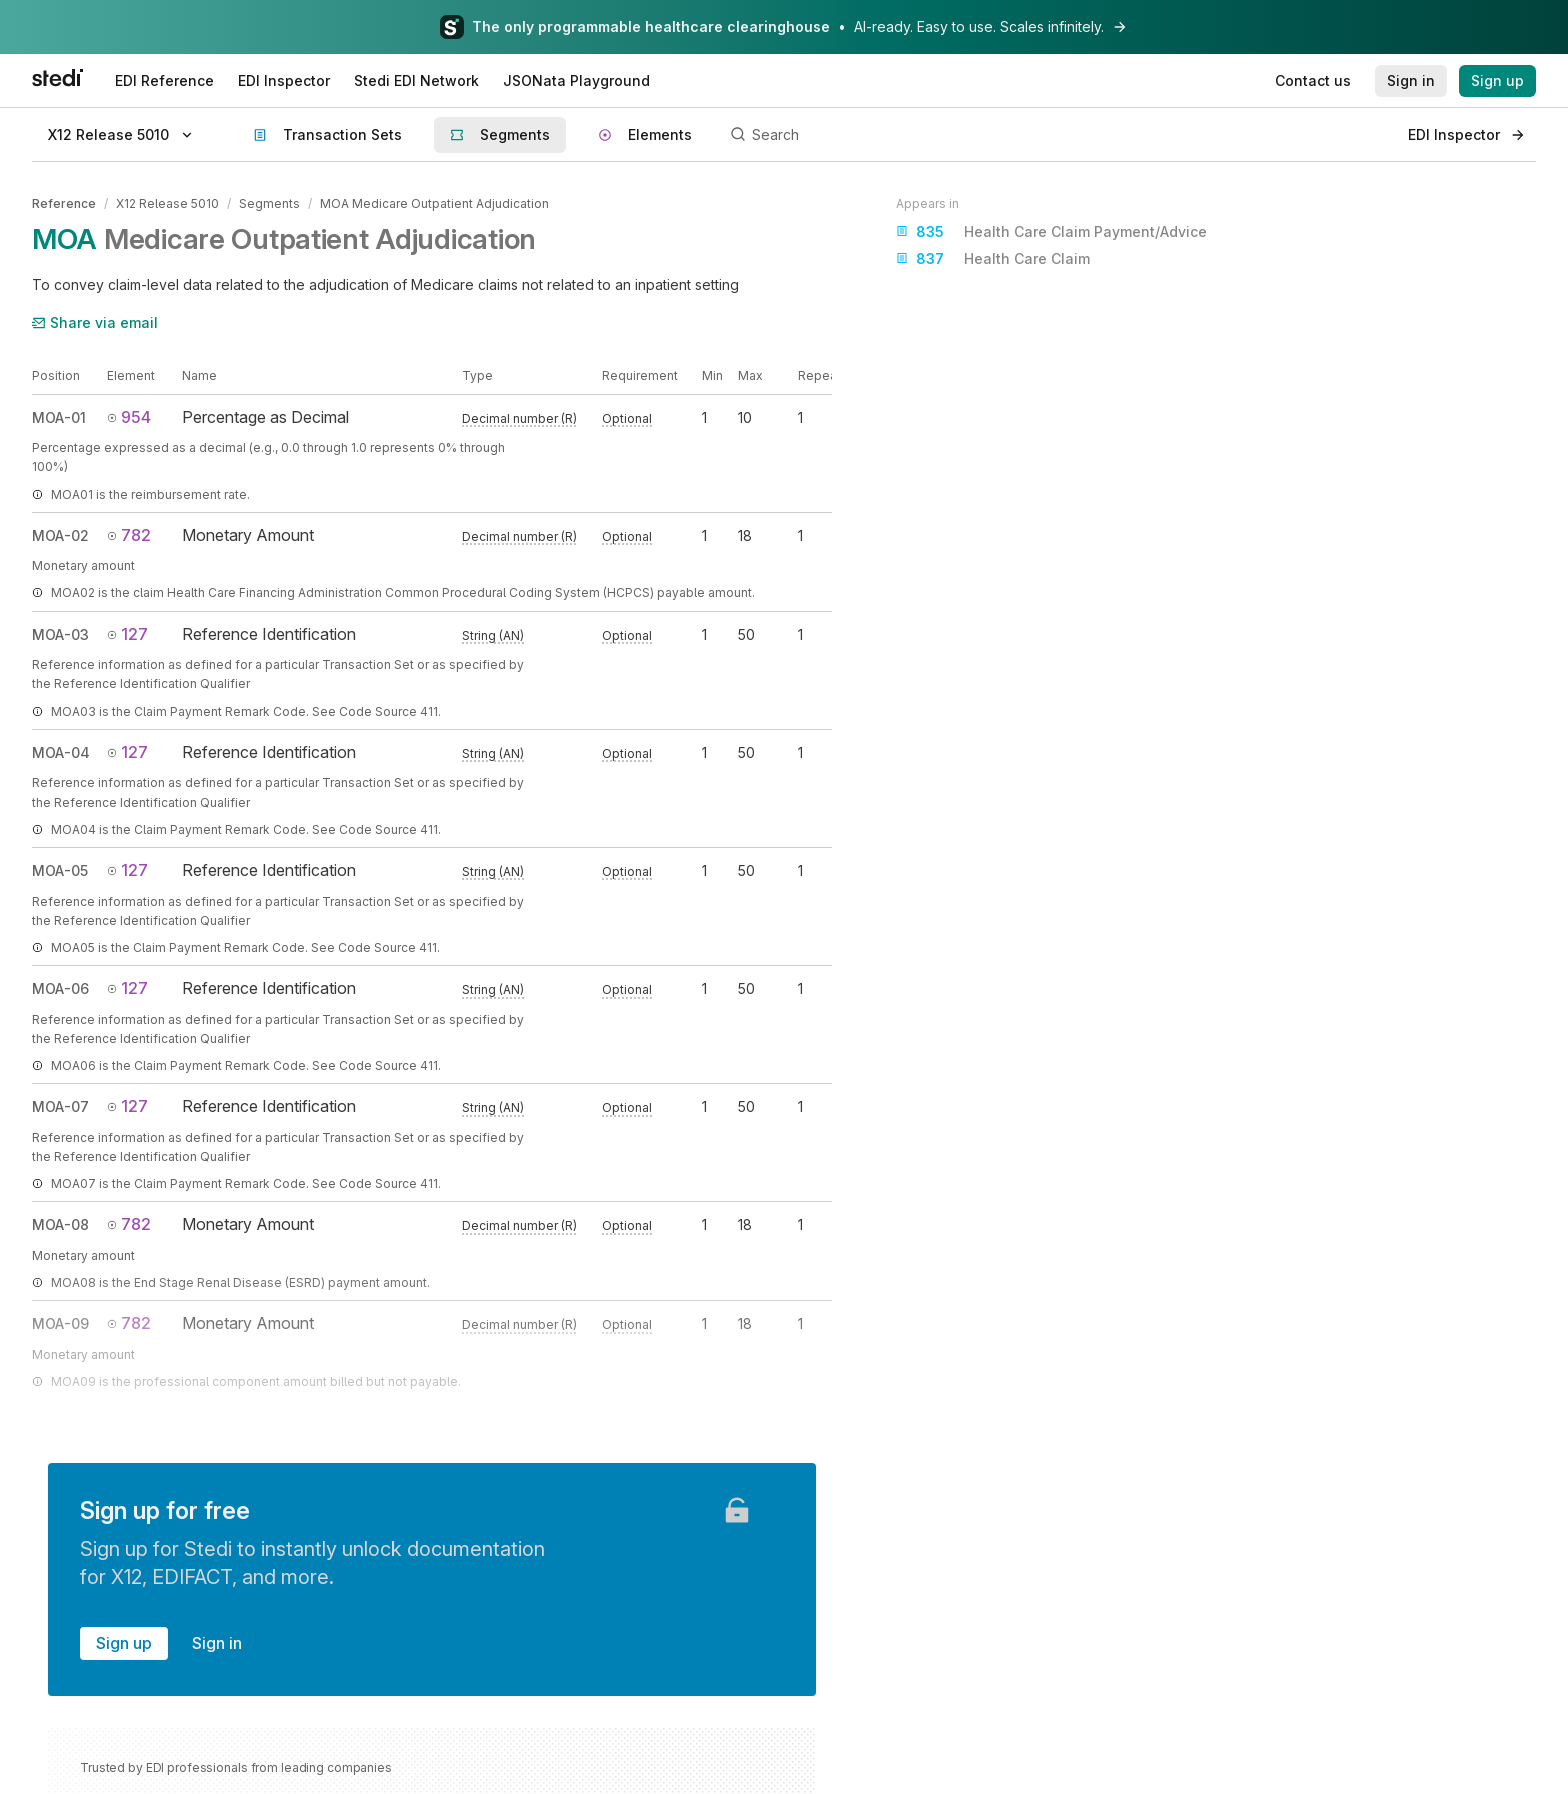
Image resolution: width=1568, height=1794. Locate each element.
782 (129, 535)
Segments (269, 203)
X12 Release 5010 (167, 203)
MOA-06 (60, 988)
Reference (64, 203)
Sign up (124, 1643)
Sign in (217, 1643)
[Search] (1058, 135)
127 (127, 634)
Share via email (95, 322)
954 (129, 417)
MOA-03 (60, 634)
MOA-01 (59, 417)
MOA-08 (60, 1224)
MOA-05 (60, 870)
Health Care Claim (993, 259)
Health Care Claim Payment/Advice (1051, 232)
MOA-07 (60, 1106)
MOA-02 (60, 535)
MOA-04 (61, 752)
